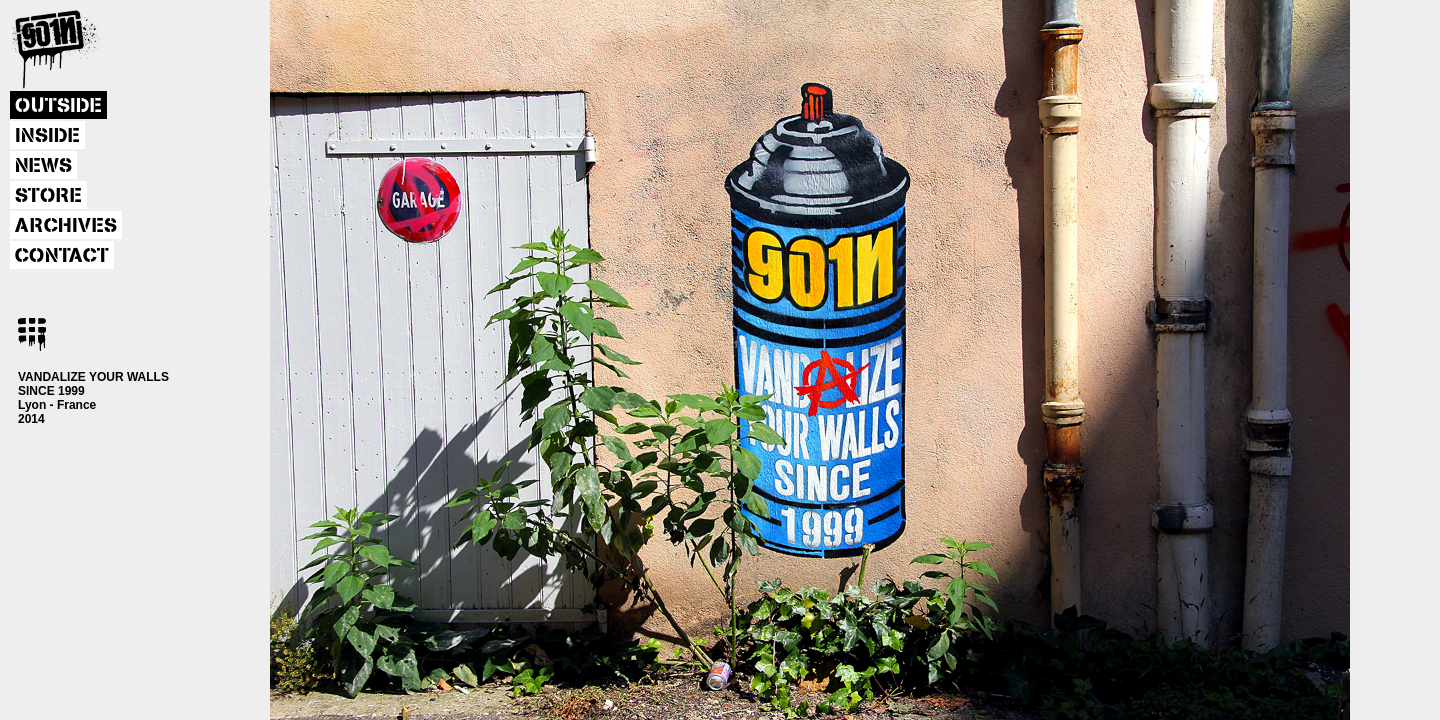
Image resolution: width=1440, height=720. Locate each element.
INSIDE (47, 136)
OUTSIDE (58, 106)
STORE (48, 196)
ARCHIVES (66, 226)
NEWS (43, 166)
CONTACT (62, 256)
